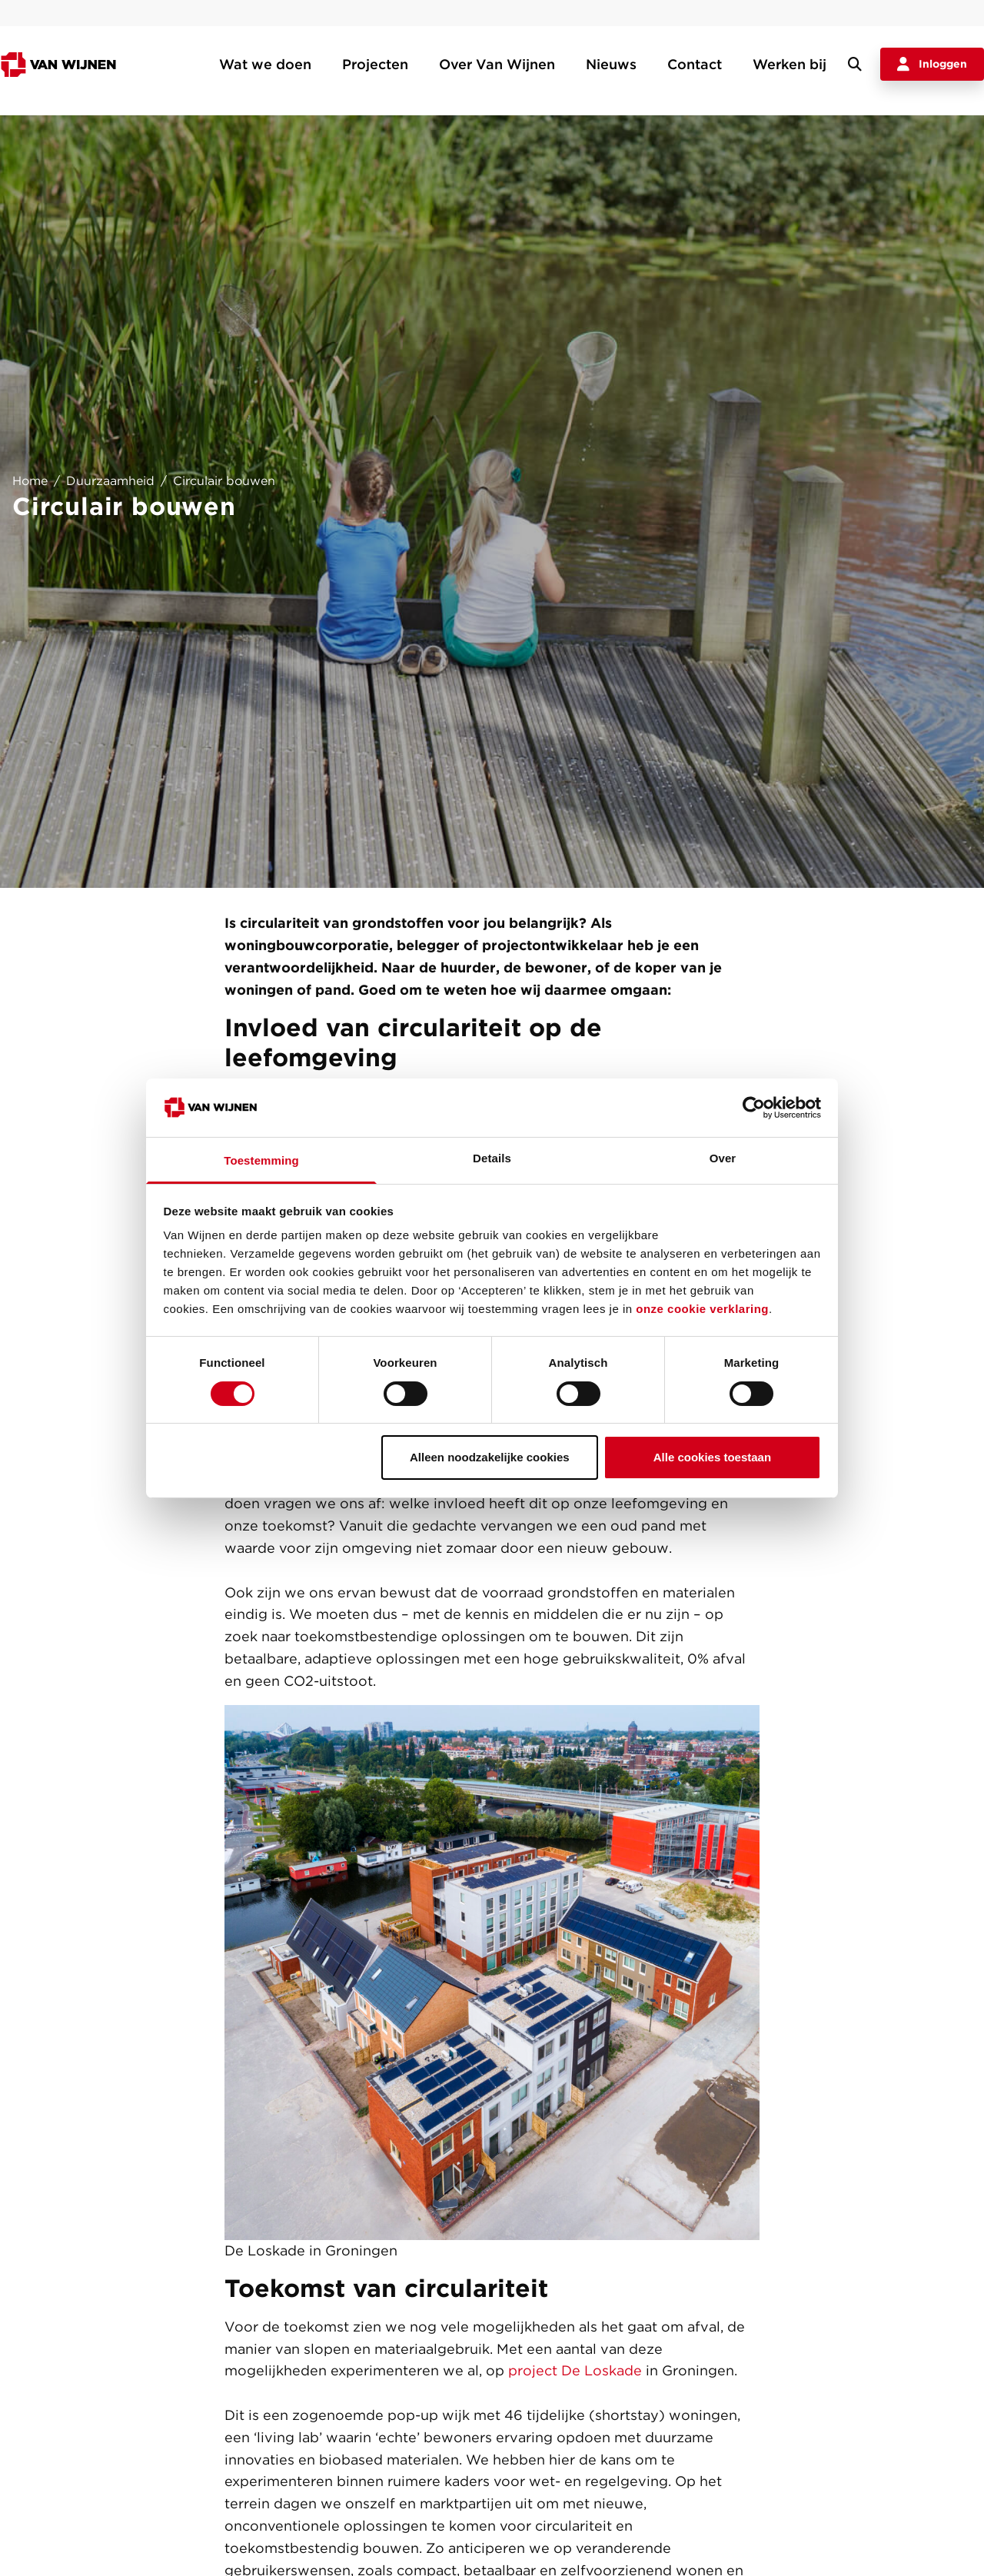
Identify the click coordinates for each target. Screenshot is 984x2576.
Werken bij (789, 64)
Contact (694, 64)
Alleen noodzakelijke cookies (490, 1457)
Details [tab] (492, 1158)
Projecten (375, 64)
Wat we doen (265, 64)
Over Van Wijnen (497, 64)
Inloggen (932, 64)
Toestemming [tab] (261, 1160)
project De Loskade (575, 2370)
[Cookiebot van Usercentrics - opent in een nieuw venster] (753, 1107)
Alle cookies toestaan (712, 1457)
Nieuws (611, 64)
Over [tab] (723, 1158)
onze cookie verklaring (702, 1308)
